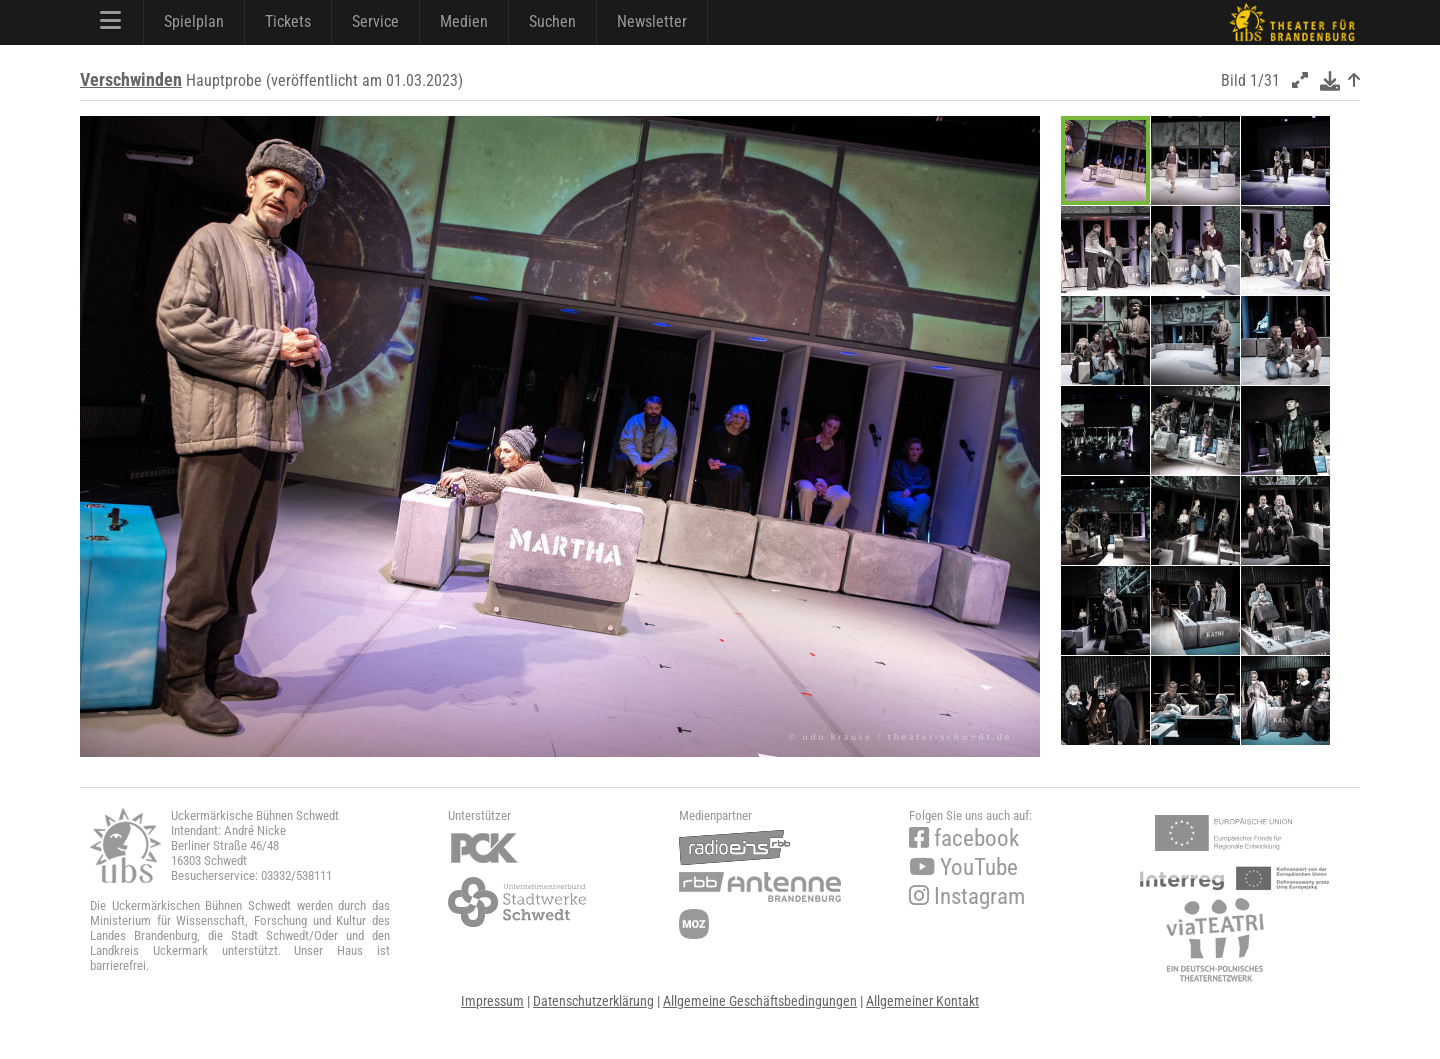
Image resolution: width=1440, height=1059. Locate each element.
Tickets (288, 21)
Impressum (492, 1001)
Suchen (552, 21)
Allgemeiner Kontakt (922, 1001)
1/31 (1265, 80)
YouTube (963, 867)
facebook (964, 838)
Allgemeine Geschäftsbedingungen (760, 1001)
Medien (464, 21)
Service (375, 21)
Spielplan (194, 21)
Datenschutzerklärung (593, 1001)
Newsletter (652, 21)
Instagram (967, 896)
